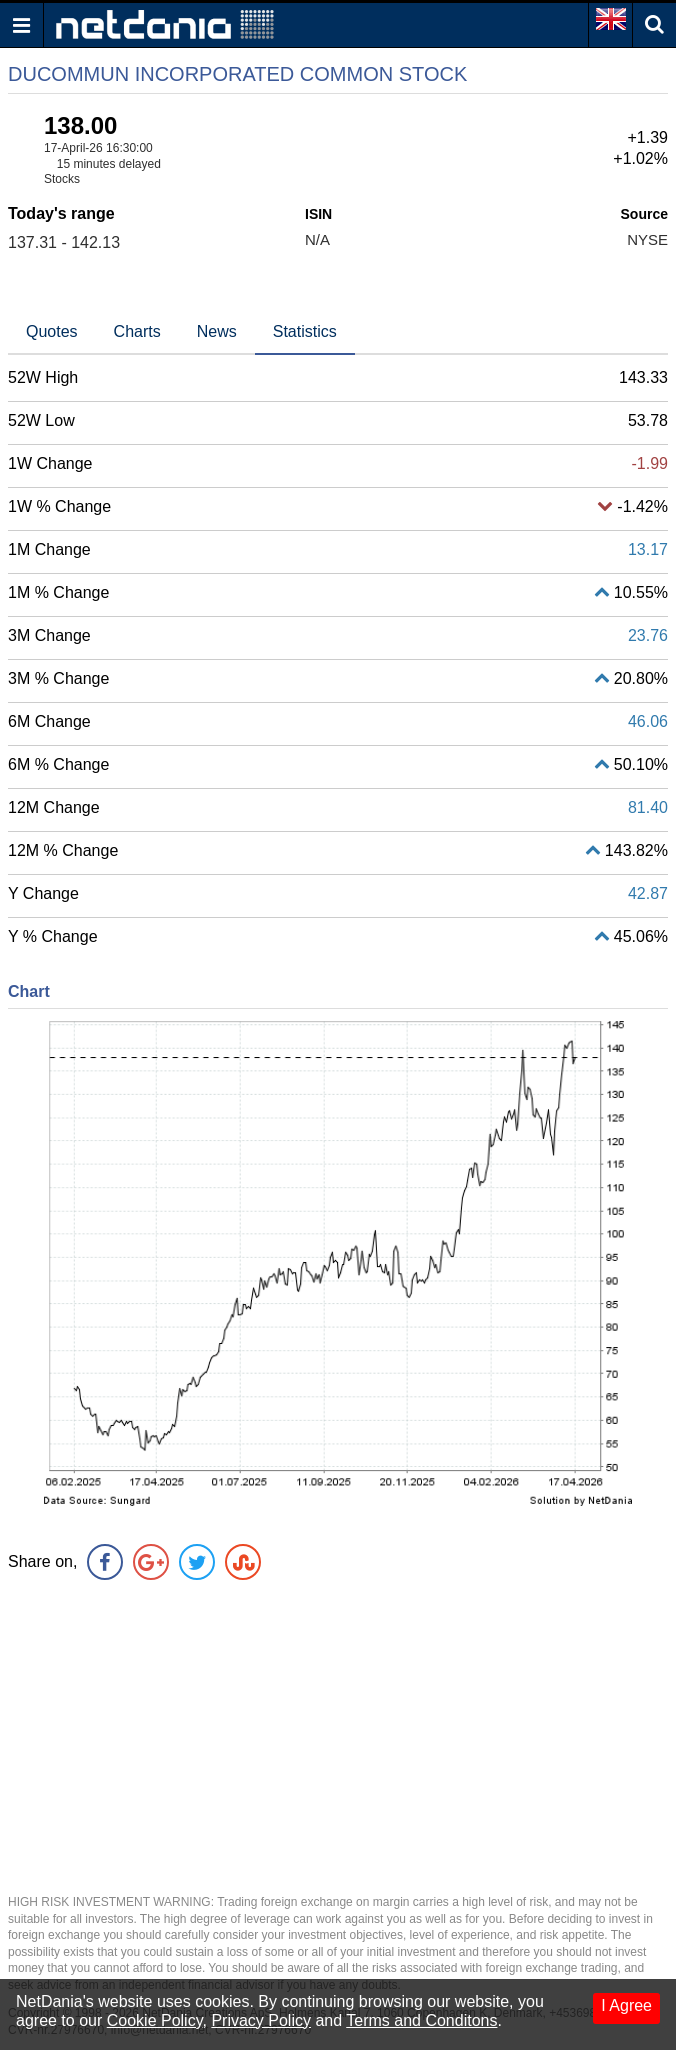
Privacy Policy (261, 2020)
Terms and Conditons (421, 2020)
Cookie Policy (155, 2020)
